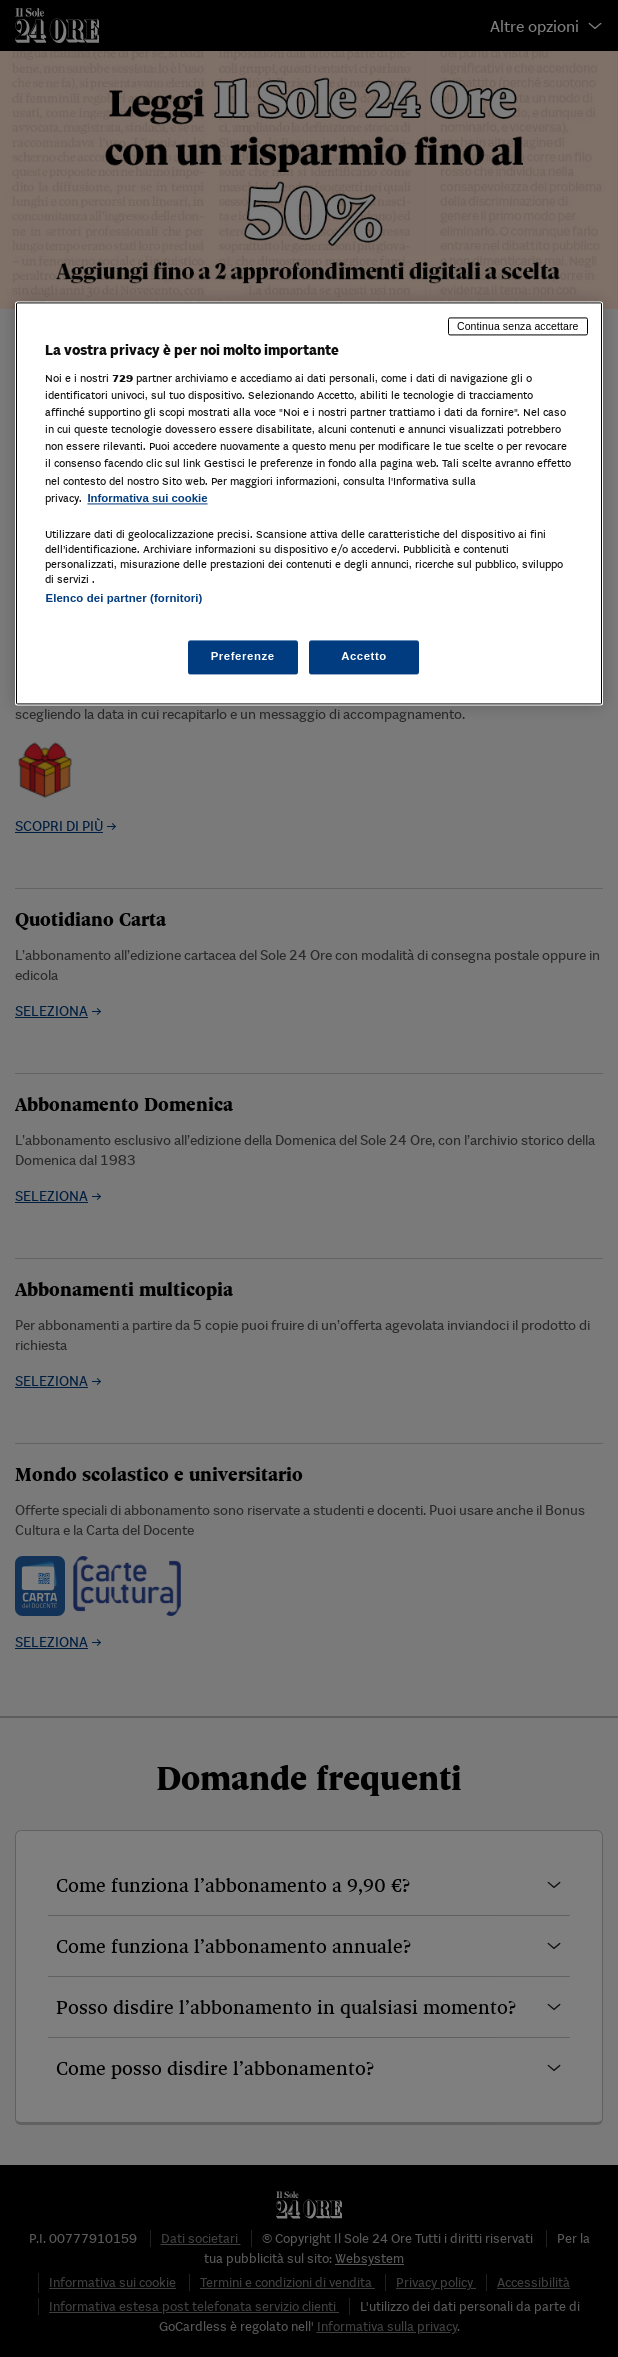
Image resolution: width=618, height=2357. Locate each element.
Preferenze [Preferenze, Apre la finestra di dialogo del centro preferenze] (243, 656)
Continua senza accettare (518, 326)
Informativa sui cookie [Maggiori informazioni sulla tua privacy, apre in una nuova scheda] (147, 498)
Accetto (364, 656)
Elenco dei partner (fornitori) (123, 598)
